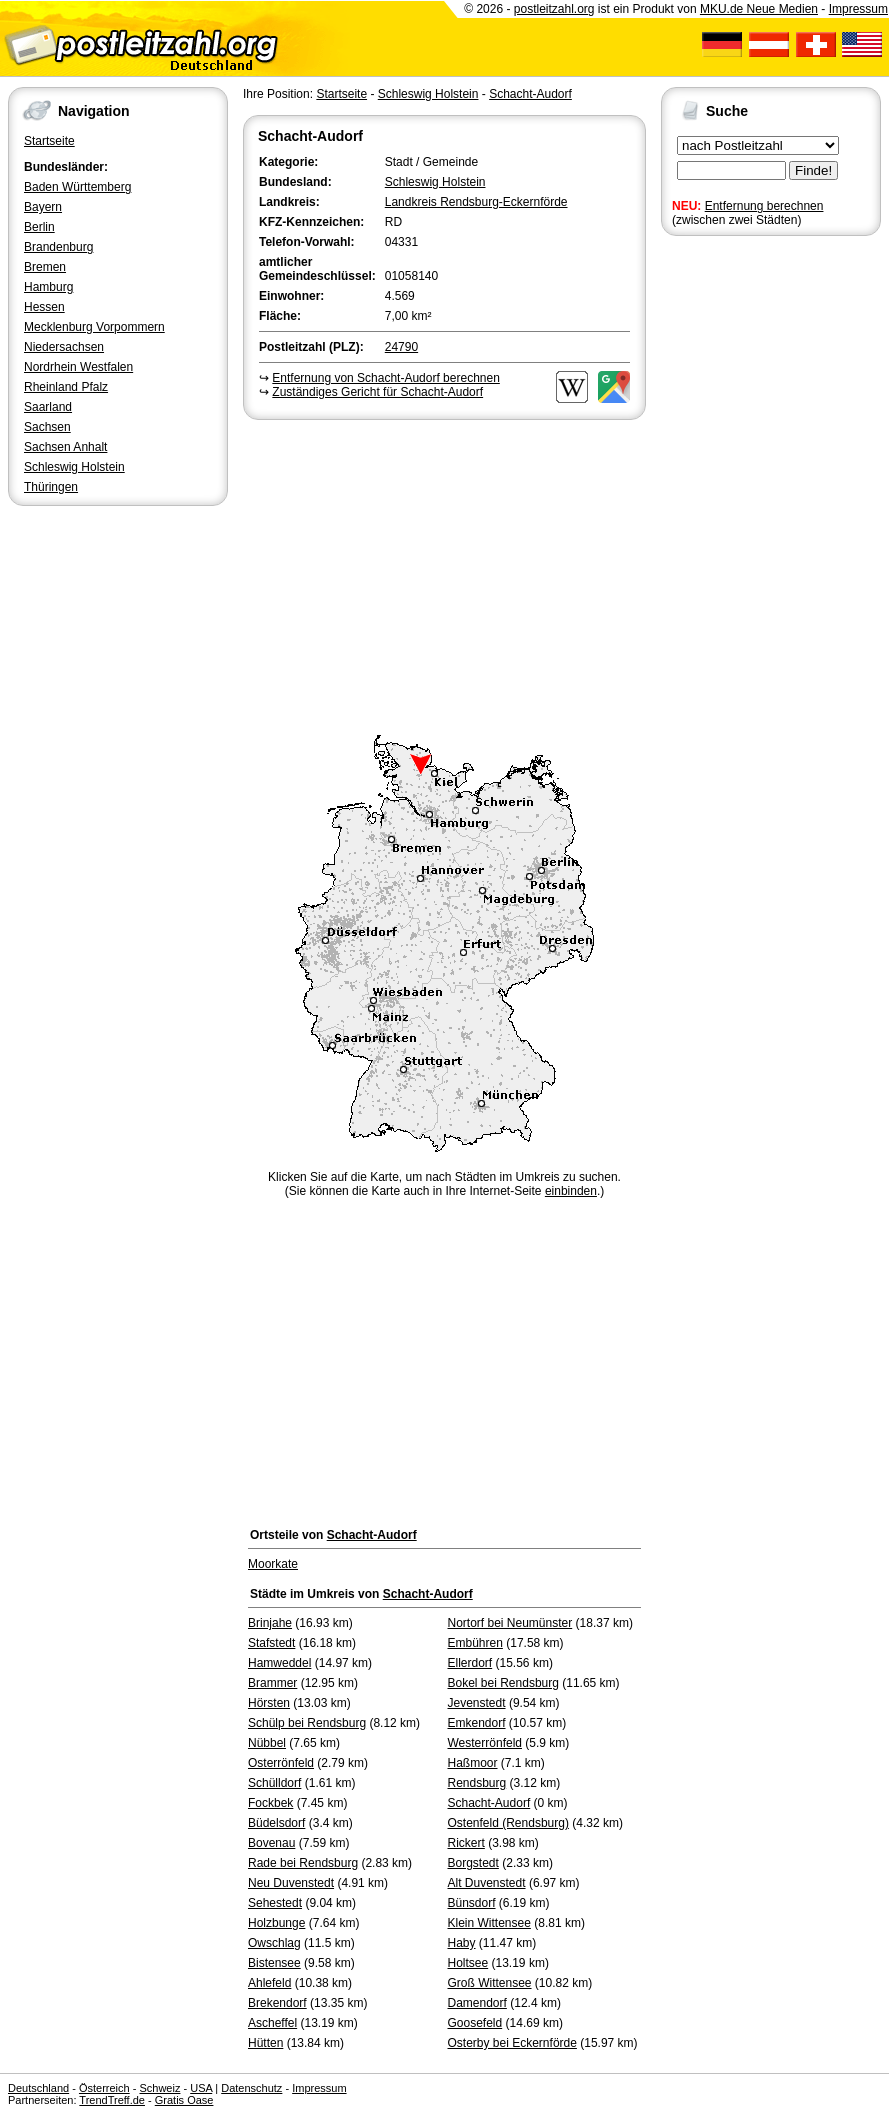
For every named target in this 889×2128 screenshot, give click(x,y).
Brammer (272, 1683)
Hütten (265, 2043)
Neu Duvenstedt (291, 1883)
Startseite (49, 141)
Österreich (104, 2088)
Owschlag (274, 1943)
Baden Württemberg (77, 187)
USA (201, 2088)
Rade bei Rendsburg (303, 1863)
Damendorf (477, 2003)
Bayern (43, 207)
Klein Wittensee (489, 1923)
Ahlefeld (269, 1983)
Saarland (48, 407)
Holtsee (468, 1963)
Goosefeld (475, 2023)
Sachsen (47, 427)
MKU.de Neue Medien (759, 9)
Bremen (45, 267)
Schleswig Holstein (74, 467)
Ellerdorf (470, 1663)
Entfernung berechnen (764, 206)
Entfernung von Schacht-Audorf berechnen (385, 378)
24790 (401, 347)
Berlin (39, 227)
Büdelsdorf (276, 1823)
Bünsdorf (472, 1903)
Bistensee (274, 1963)
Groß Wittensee (490, 1983)
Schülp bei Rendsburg (307, 1723)
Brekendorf (277, 2003)
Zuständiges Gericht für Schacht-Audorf (377, 392)
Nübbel (267, 1743)
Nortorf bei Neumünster (510, 1623)
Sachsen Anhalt (65, 447)
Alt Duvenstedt (487, 1883)
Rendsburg (477, 1783)
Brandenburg (58, 247)
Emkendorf (477, 1723)
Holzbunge (276, 1923)
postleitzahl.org (554, 9)
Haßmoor (473, 1763)
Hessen (44, 307)
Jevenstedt (477, 1703)
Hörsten (269, 1703)
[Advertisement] (444, 574)
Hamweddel (279, 1663)
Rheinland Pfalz (66, 387)
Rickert (466, 1843)
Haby (462, 1943)
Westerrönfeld (485, 1743)
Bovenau (271, 1843)
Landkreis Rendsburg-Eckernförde (476, 202)
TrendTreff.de (112, 2100)
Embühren (475, 1643)
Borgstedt (473, 1863)
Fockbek (270, 1803)
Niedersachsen (64, 347)
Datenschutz (251, 2088)
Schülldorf (274, 1783)
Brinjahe (270, 1623)
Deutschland (38, 2088)
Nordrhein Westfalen (78, 367)
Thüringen (51, 487)
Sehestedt (275, 1903)
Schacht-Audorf (530, 94)
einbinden (571, 1191)
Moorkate (273, 1564)
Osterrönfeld (281, 1763)
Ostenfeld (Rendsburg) (508, 1823)
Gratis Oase (184, 2100)
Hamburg (48, 287)
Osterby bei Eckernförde (512, 2043)
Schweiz (159, 2088)
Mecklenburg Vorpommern (94, 327)
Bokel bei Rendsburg (503, 1683)
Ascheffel (272, 2023)
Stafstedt (271, 1643)
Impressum (858, 9)
